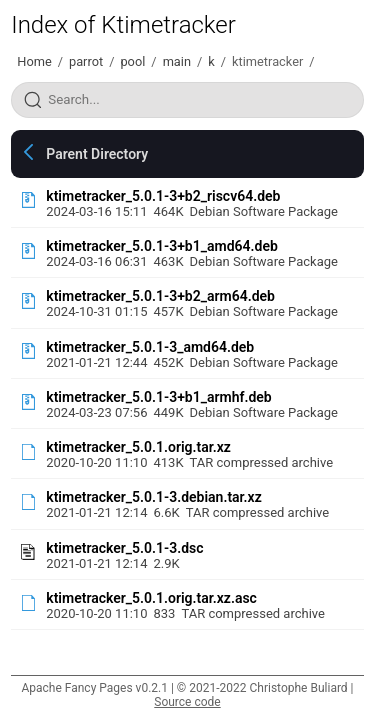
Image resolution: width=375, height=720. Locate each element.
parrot (86, 61)
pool (132, 61)
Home (34, 61)
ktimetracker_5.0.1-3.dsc (124, 548)
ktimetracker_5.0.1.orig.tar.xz (138, 447)
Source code (187, 702)
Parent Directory (97, 154)
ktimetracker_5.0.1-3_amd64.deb (150, 347)
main (177, 61)
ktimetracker (267, 61)
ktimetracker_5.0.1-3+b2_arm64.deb (160, 296)
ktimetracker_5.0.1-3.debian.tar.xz (154, 497)
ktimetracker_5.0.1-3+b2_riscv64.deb (163, 196)
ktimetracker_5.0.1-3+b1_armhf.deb (159, 397)
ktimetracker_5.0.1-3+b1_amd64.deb (162, 246)
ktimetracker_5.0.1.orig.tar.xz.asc (151, 598)
